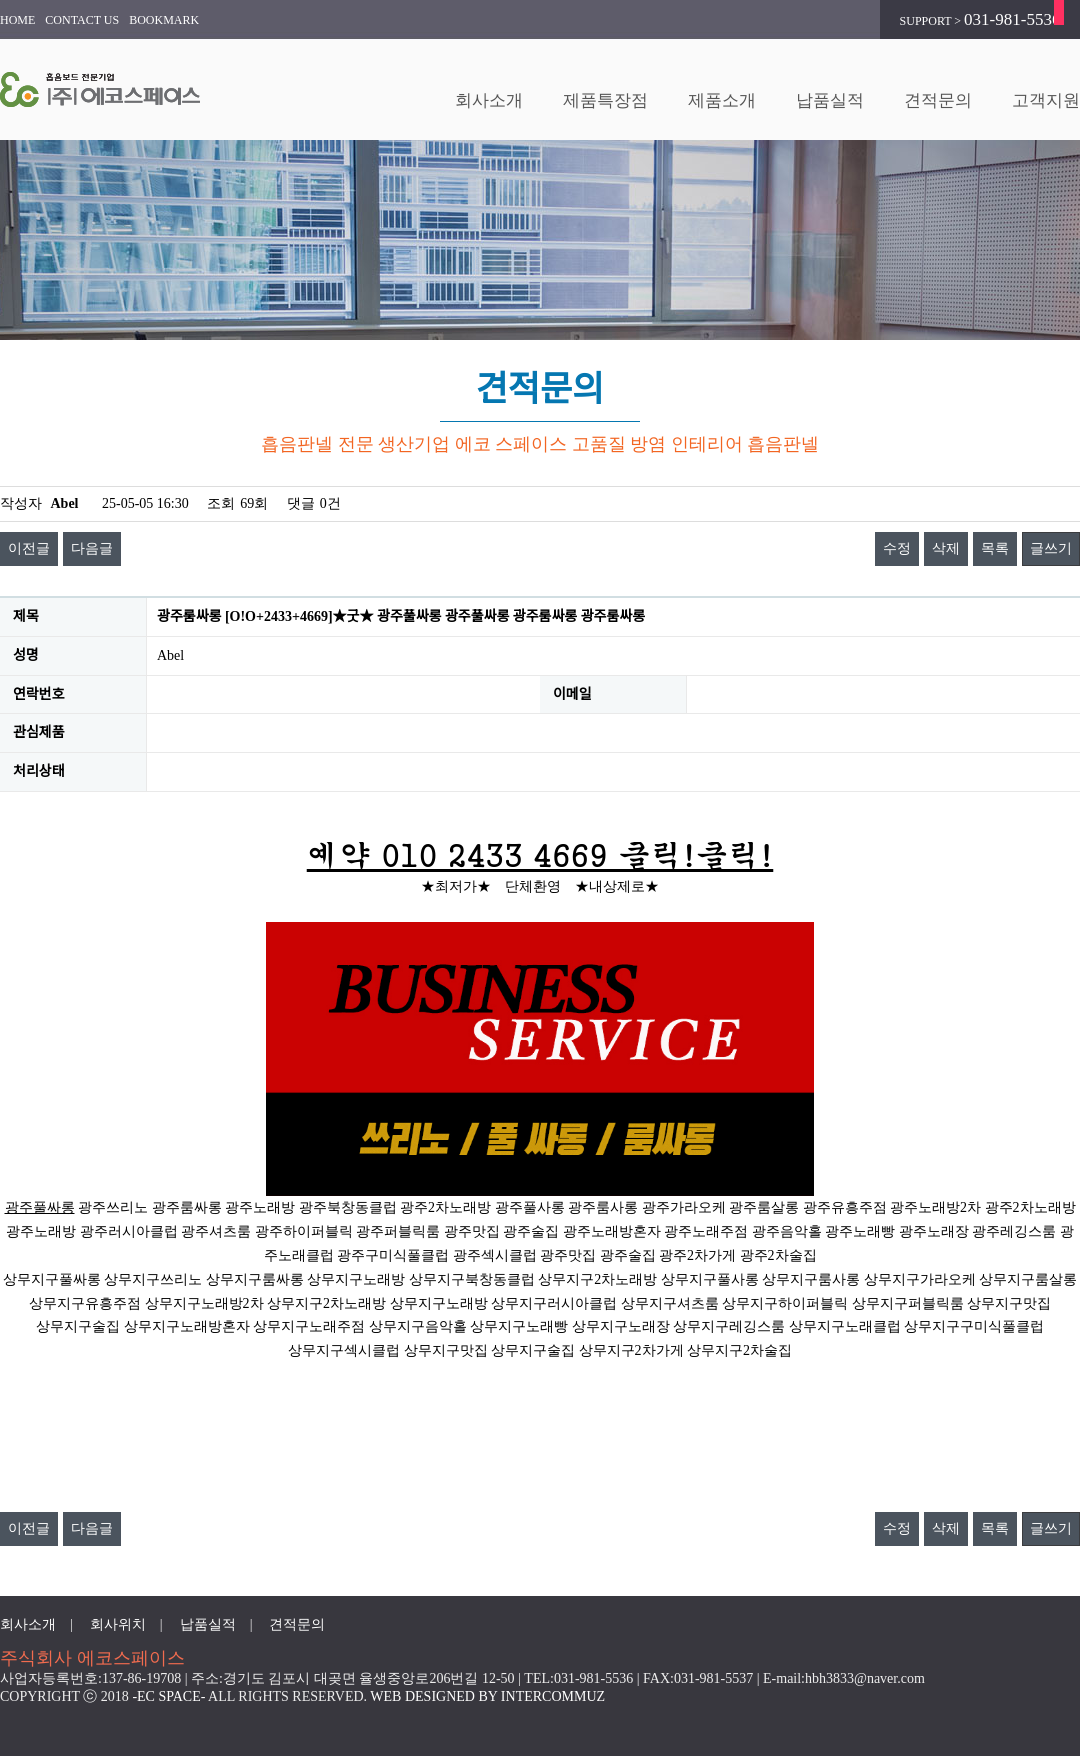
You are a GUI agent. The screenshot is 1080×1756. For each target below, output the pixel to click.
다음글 (92, 548)
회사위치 (118, 1624)
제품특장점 (605, 100)
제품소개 (722, 100)
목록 (995, 548)
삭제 (946, 548)
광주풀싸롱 (40, 1207)
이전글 (29, 548)
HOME (17, 20)
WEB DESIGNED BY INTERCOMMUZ (487, 1696)
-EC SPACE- (168, 1696)
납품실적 (830, 100)
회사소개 (489, 100)
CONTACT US (82, 20)
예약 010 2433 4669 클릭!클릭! (540, 853)
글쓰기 (1051, 548)
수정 (897, 548)
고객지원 (1046, 100)
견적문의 (938, 100)
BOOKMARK (164, 20)
